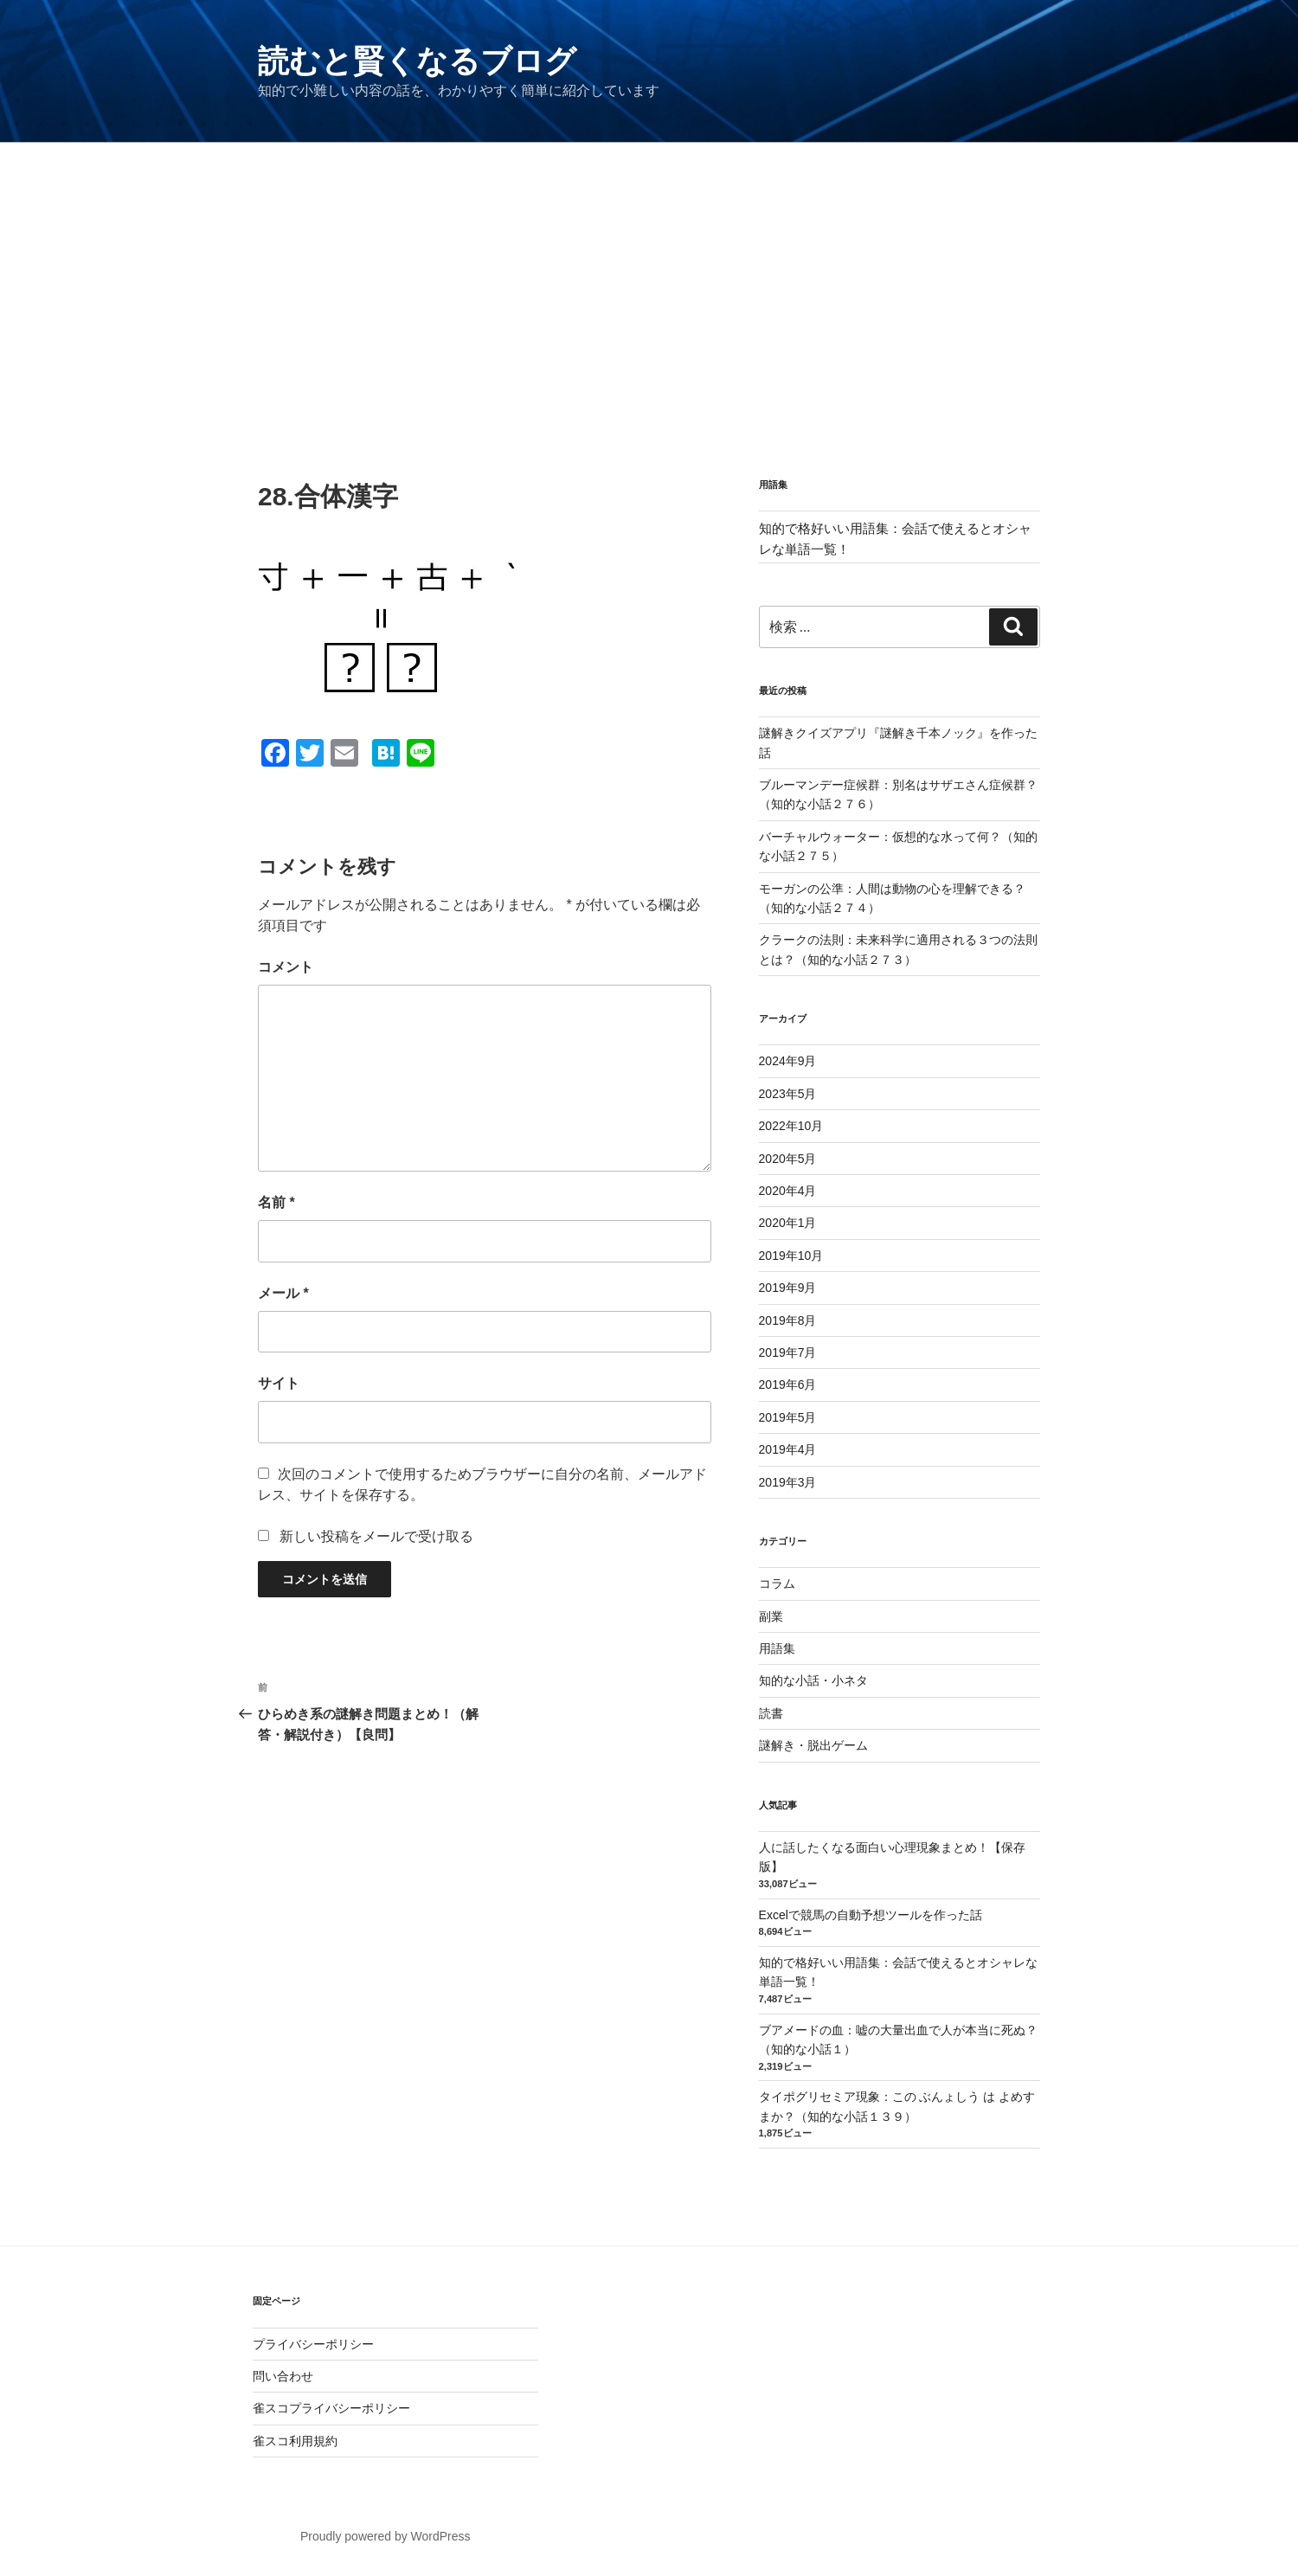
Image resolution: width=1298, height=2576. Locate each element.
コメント (285, 967)
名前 (276, 1202)
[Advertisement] (649, 272)
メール (283, 1293)
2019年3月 (788, 1482)
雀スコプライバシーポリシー (331, 2408)
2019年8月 (788, 1320)
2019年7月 (788, 1352)
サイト (278, 1383)
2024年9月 (788, 1061)
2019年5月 (788, 1417)
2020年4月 (788, 1191)
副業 (771, 1616)
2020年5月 (788, 1159)
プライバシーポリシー (313, 2344)
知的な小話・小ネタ (813, 1680)
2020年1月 (788, 1223)
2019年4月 (788, 1449)
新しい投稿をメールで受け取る (376, 1536)
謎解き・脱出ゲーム (813, 1745)
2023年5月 (788, 1094)
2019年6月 (788, 1384)
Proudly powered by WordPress (385, 2536)
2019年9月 (788, 1287)
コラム (777, 1583)
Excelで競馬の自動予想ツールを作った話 (870, 1915)
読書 (771, 1713)
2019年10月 (791, 1255)
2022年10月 (791, 1126)
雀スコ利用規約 (295, 2441)
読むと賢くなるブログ (417, 61)
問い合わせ (283, 2376)
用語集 (777, 1648)
